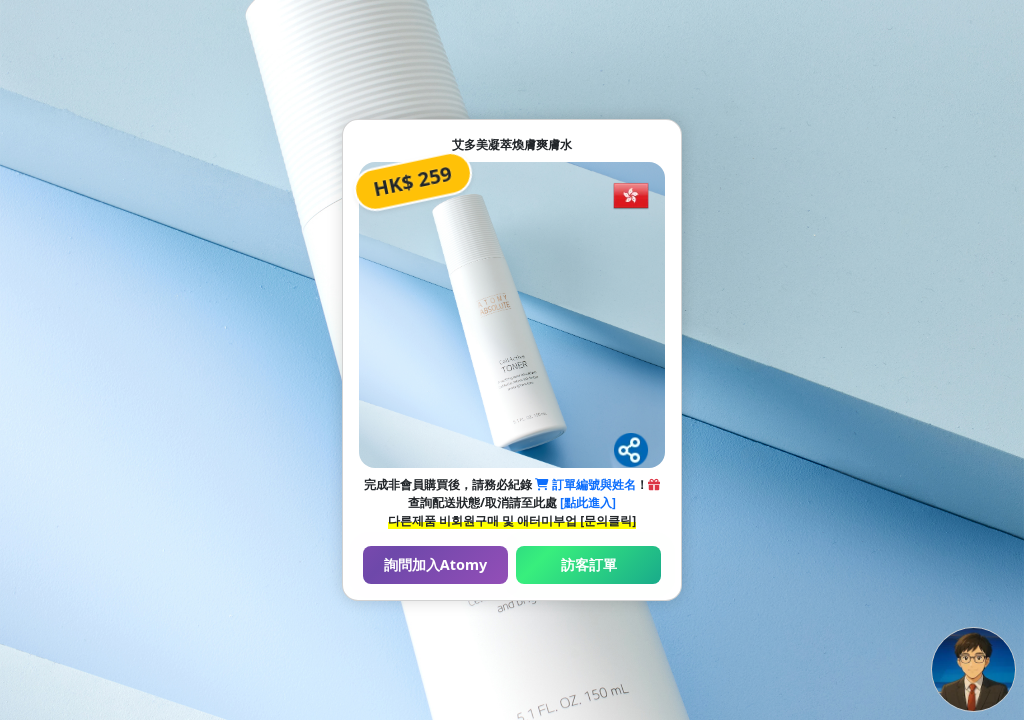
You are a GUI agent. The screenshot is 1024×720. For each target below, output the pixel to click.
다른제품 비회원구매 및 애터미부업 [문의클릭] (512, 520)
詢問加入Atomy (435, 564)
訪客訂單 (589, 564)
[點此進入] (588, 502)
